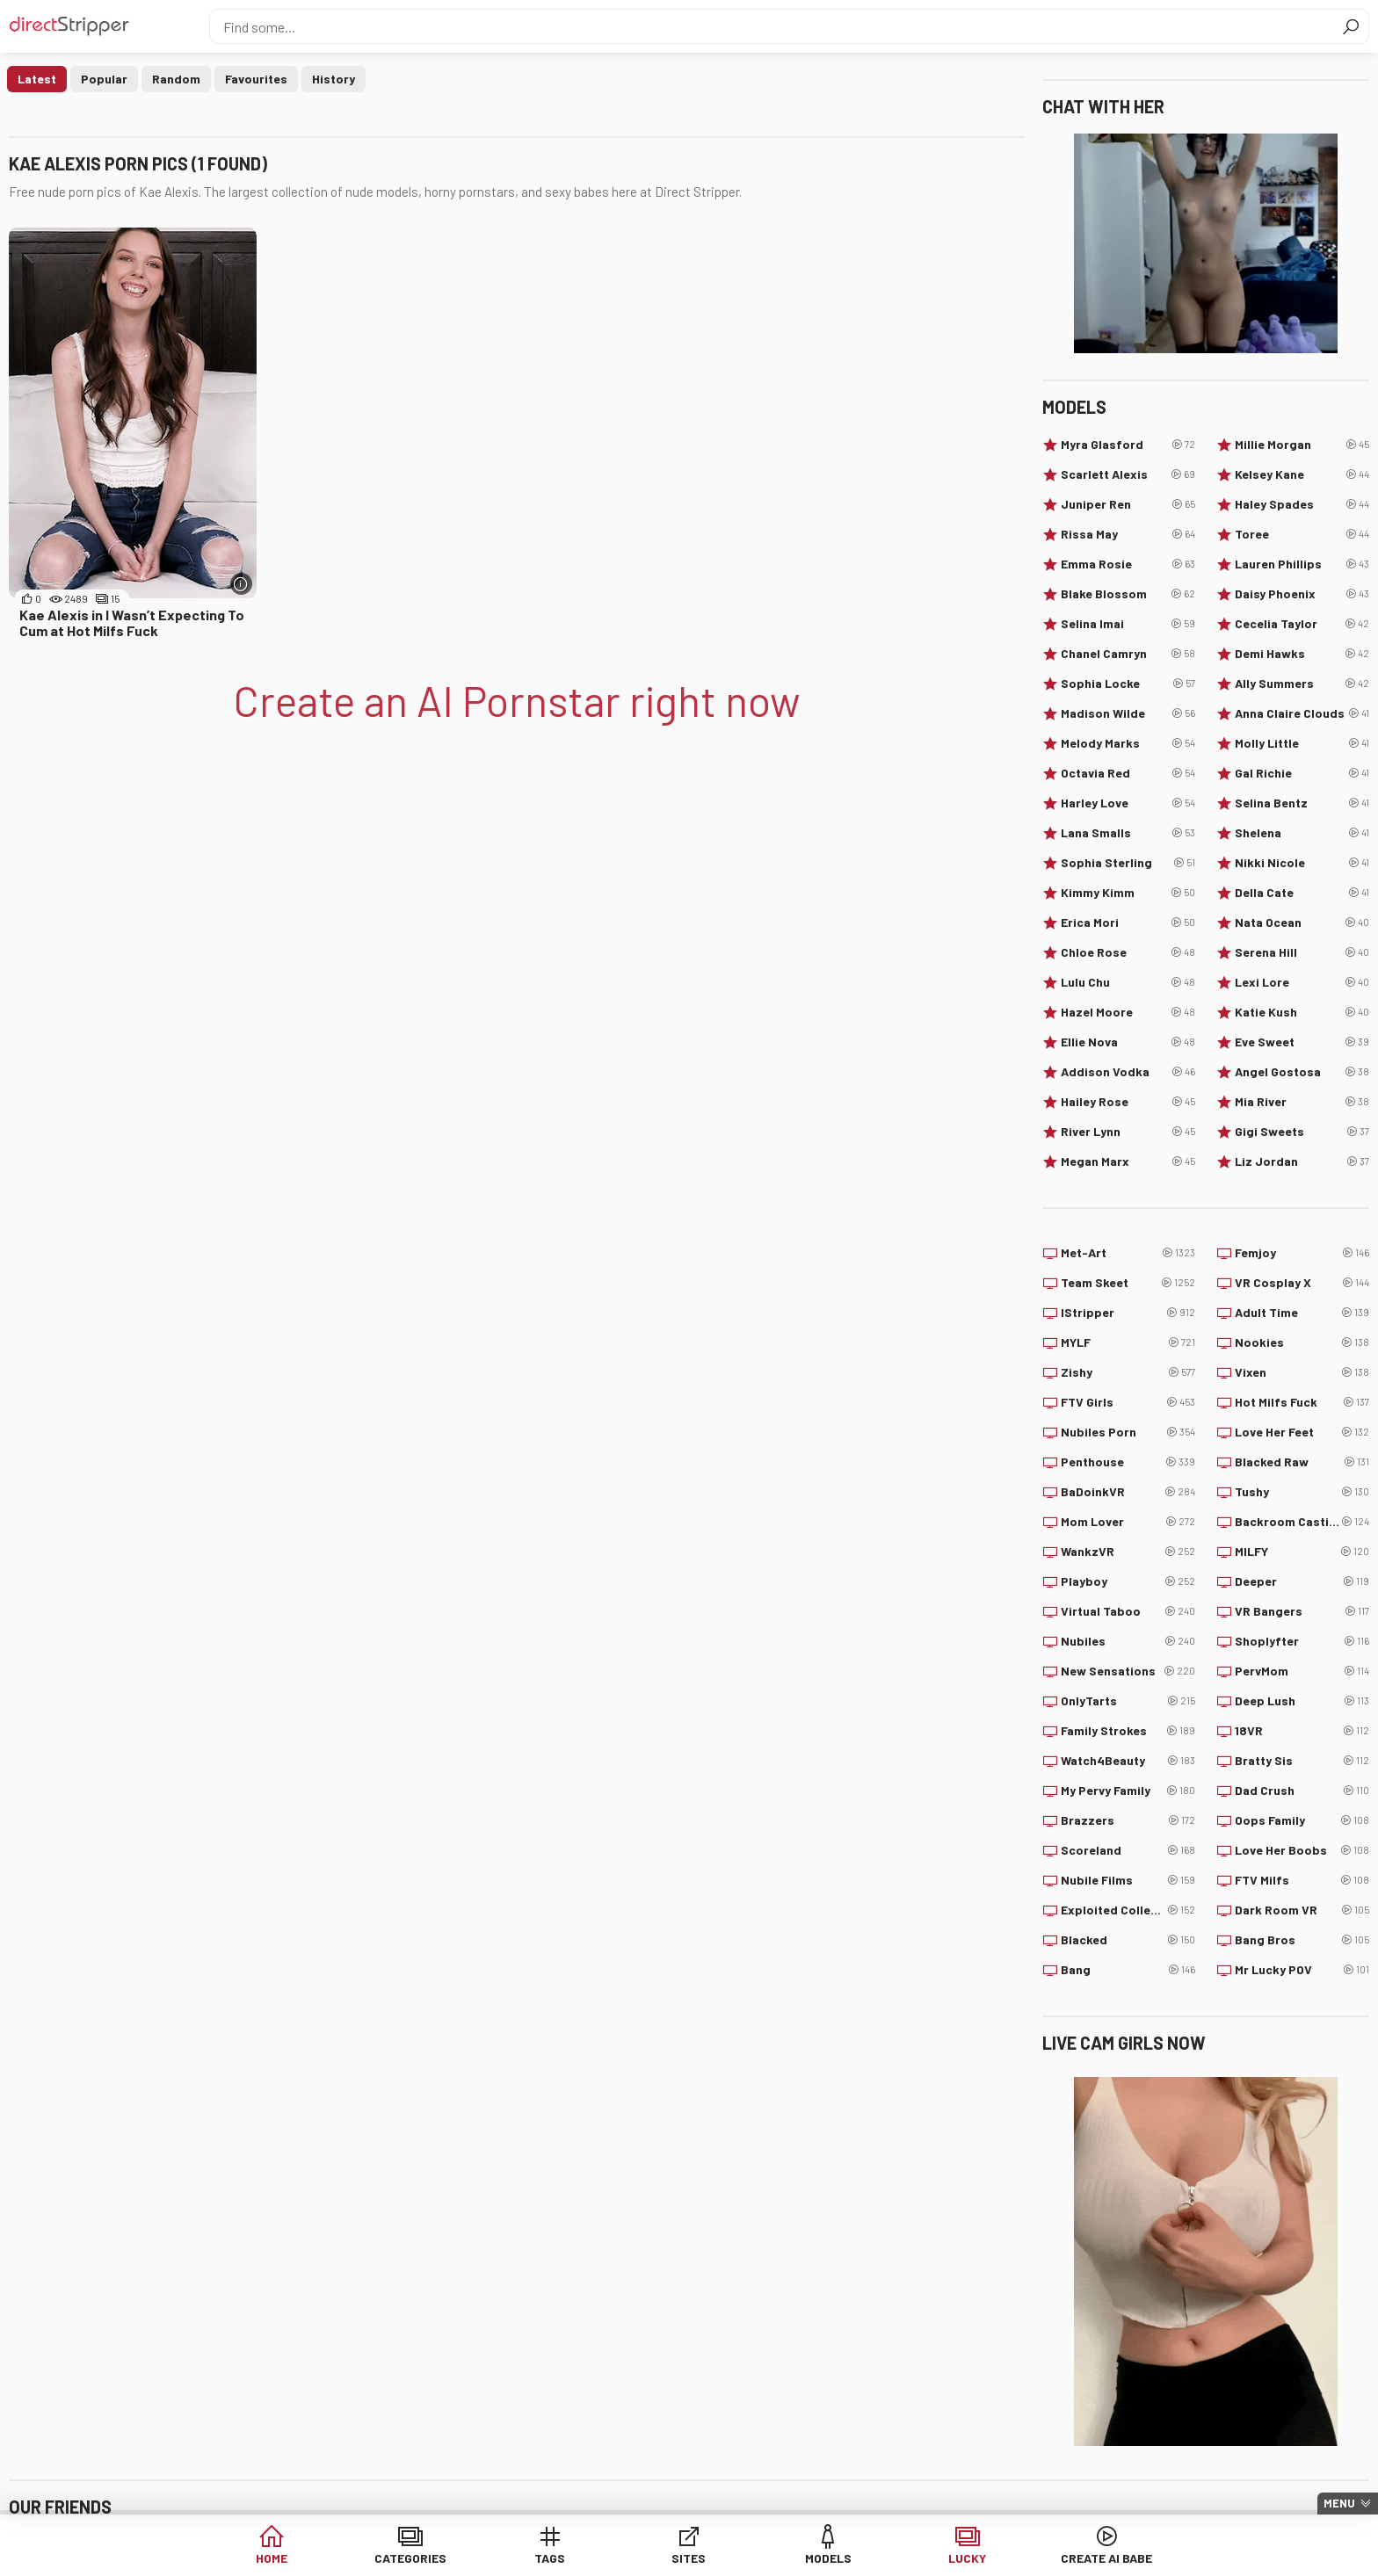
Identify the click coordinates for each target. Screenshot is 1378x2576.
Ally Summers (1302, 683)
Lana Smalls (1128, 832)
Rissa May (1128, 534)
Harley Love (1128, 803)
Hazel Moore (1128, 1012)
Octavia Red (1128, 773)
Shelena (1302, 832)
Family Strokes (1128, 1730)
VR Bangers (1302, 1611)
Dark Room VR (1302, 1910)
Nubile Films (1128, 1880)
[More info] (241, 584)
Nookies (1302, 1342)
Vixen (1302, 1372)
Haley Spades (1302, 504)
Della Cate (1302, 892)
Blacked (1128, 1939)
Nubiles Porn (1128, 1432)
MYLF (1128, 1342)
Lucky (958, 2558)
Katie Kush (1302, 1012)
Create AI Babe (1092, 2558)
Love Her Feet (1302, 1432)
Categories (420, 2558)
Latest (37, 78)
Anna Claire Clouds (1302, 713)
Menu (1339, 2503)
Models (824, 2558)
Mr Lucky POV (1302, 1969)
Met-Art (1128, 1252)
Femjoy (1302, 1252)
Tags (555, 2558)
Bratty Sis (1302, 1760)
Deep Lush (1302, 1700)
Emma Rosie (1128, 564)
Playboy (1128, 1581)
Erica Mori (1128, 922)
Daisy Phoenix (1302, 593)
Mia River (1302, 1101)
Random (176, 78)
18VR (1302, 1730)
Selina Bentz (1302, 803)
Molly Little (1302, 743)
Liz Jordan (1302, 1161)
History (333, 78)
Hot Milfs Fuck (1302, 1402)
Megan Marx (1128, 1161)
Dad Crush (1302, 1790)
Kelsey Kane (1302, 474)
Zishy (1128, 1372)
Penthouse (1128, 1462)
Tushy (1302, 1491)
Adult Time (1302, 1312)
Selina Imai (1128, 623)
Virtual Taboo (1128, 1611)
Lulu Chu (1128, 982)
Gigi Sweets (1302, 1131)
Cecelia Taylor (1302, 623)
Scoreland (1128, 1850)
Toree (1302, 534)
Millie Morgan (1302, 444)
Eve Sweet (1302, 1042)
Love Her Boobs (1302, 1850)
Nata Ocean (1302, 922)
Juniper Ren (1128, 504)
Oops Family (1302, 1820)
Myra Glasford (1128, 444)
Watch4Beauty (1128, 1760)
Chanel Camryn (1128, 653)
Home (285, 2558)
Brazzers (1128, 1820)
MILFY (1302, 1551)
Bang (1128, 1969)
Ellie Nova (1128, 1042)
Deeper (1302, 1581)
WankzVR (1128, 1551)
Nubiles (1128, 1641)
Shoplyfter (1302, 1641)
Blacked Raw (1302, 1462)
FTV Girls (1128, 1402)
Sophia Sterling (1128, 862)
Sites (689, 2558)
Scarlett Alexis (1128, 474)
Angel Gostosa (1302, 1071)
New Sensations (1128, 1671)
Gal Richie (1302, 773)
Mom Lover (1128, 1521)
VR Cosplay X (1302, 1282)
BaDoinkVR (1128, 1491)
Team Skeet (1128, 1282)
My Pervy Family (1128, 1790)
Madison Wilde (1128, 713)
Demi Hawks (1302, 653)
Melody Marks (1128, 743)
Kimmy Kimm (1128, 892)
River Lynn (1128, 1131)
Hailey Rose (1128, 1101)
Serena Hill (1302, 952)
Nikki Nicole (1302, 862)
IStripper (1128, 1312)
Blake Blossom (1128, 593)
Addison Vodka (1128, 1071)
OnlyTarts (1128, 1700)
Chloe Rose (1128, 952)
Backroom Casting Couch (1302, 1521)
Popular (104, 78)
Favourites (256, 78)
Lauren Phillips (1302, 564)
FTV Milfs (1302, 1880)
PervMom (1302, 1671)
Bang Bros (1302, 1939)
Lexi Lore (1302, 982)
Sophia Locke (1128, 683)
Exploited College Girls (1128, 1910)
